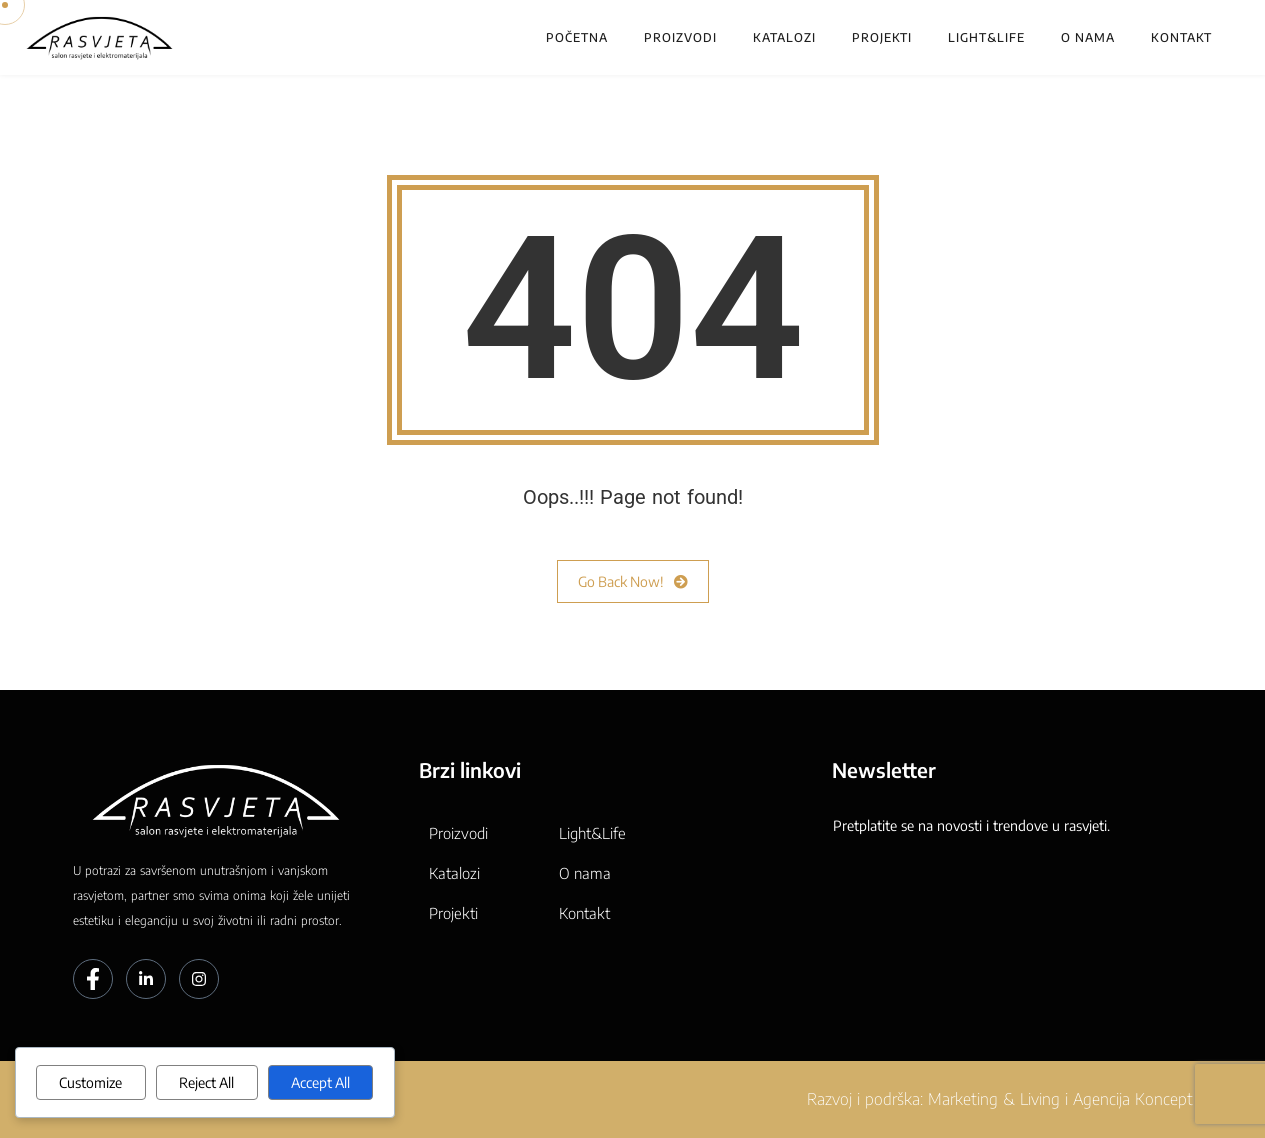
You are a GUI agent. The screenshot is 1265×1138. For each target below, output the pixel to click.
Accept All (320, 1082)
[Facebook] (93, 979)
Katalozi (784, 37)
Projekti (882, 37)
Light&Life (986, 37)
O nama (1088, 37)
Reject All (206, 1082)
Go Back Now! (633, 581)
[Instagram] (199, 979)
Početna (577, 37)
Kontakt (1181, 37)
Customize (90, 1082)
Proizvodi (680, 37)
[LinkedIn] (146, 979)
